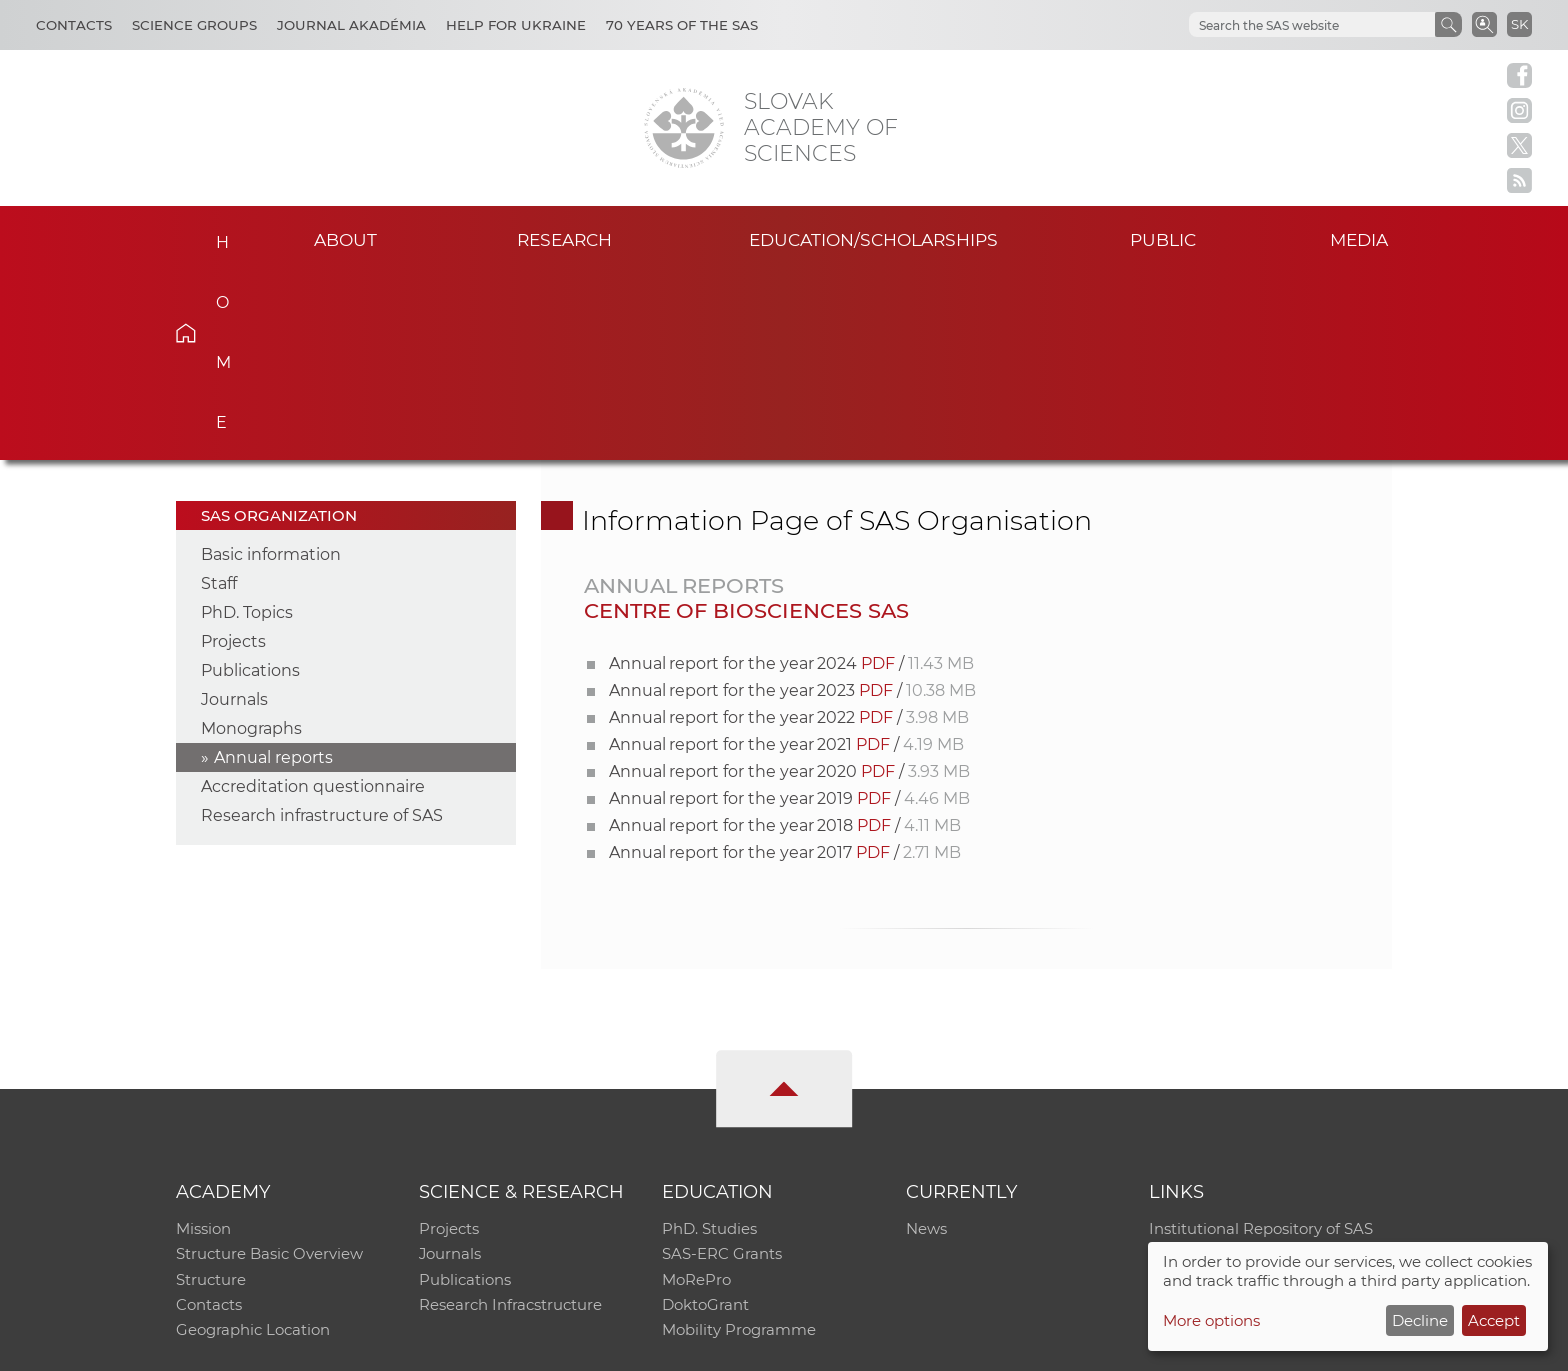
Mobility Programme (739, 1145)
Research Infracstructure (510, 1119)
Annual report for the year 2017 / (785, 664)
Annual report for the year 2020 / (789, 583)
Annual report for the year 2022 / (789, 529)
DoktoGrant (705, 1119)
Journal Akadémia (351, 25)
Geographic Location (253, 1145)
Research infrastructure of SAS (322, 627)
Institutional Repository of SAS (1261, 1041)
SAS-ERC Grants (722, 1067)
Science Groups (194, 25)
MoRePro (696, 1093)
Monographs (251, 540)
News (926, 1041)
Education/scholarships (873, 238)
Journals (234, 511)
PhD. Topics (247, 424)
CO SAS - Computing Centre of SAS (446, 1346)
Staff (219, 395)
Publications (250, 482)
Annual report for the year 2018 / (785, 637)
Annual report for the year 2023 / (792, 502)
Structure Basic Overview (269, 1067)
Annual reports (273, 569)
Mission (203, 1041)
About (345, 238)
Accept (1494, 1320)
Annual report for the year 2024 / (791, 475)
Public (1163, 238)
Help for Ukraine (516, 25)
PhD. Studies (709, 1041)
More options (1211, 1320)
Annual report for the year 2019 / (789, 610)
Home (216, 236)
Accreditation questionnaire (313, 598)
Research (564, 238)
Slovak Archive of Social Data (1255, 1067)
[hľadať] (1310, 25)
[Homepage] (684, 128)
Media (1362, 238)
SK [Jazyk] (1519, 24)
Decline (1420, 1320)
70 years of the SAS (682, 25)
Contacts (74, 25)
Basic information (271, 366)
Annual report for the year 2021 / (786, 556)
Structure (211, 1093)
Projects (233, 453)
